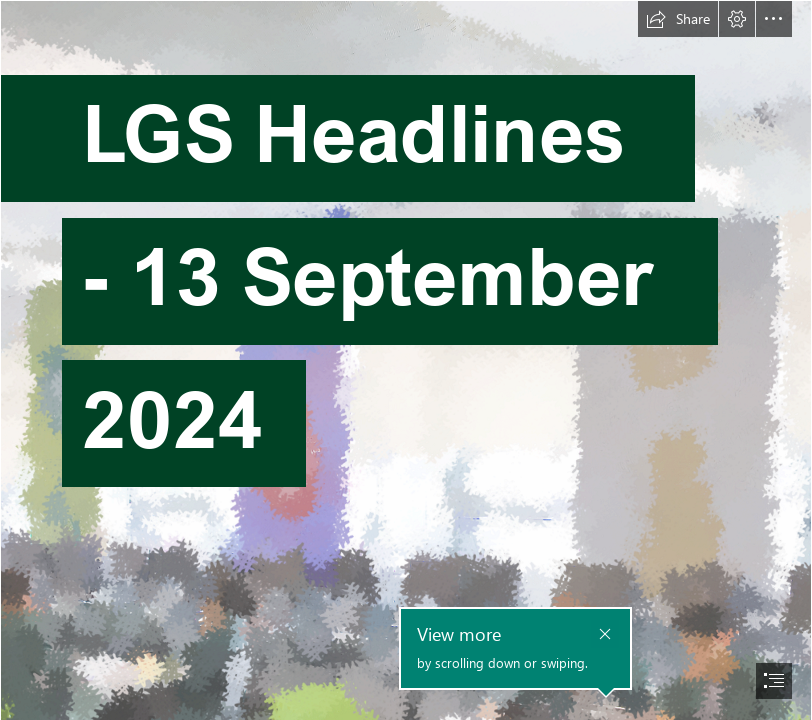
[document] (406, 360)
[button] (678, 19)
